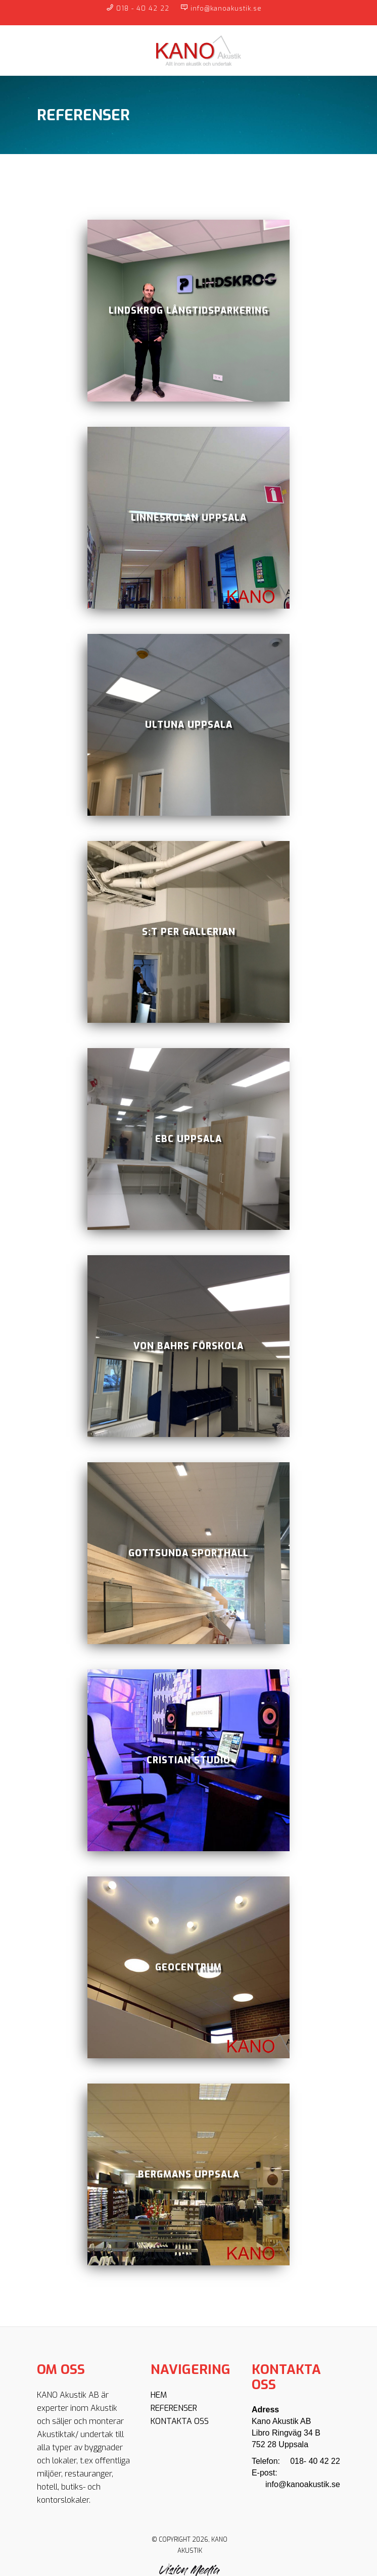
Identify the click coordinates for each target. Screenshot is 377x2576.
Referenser (174, 2408)
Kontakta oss (180, 2421)
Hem (159, 2395)
